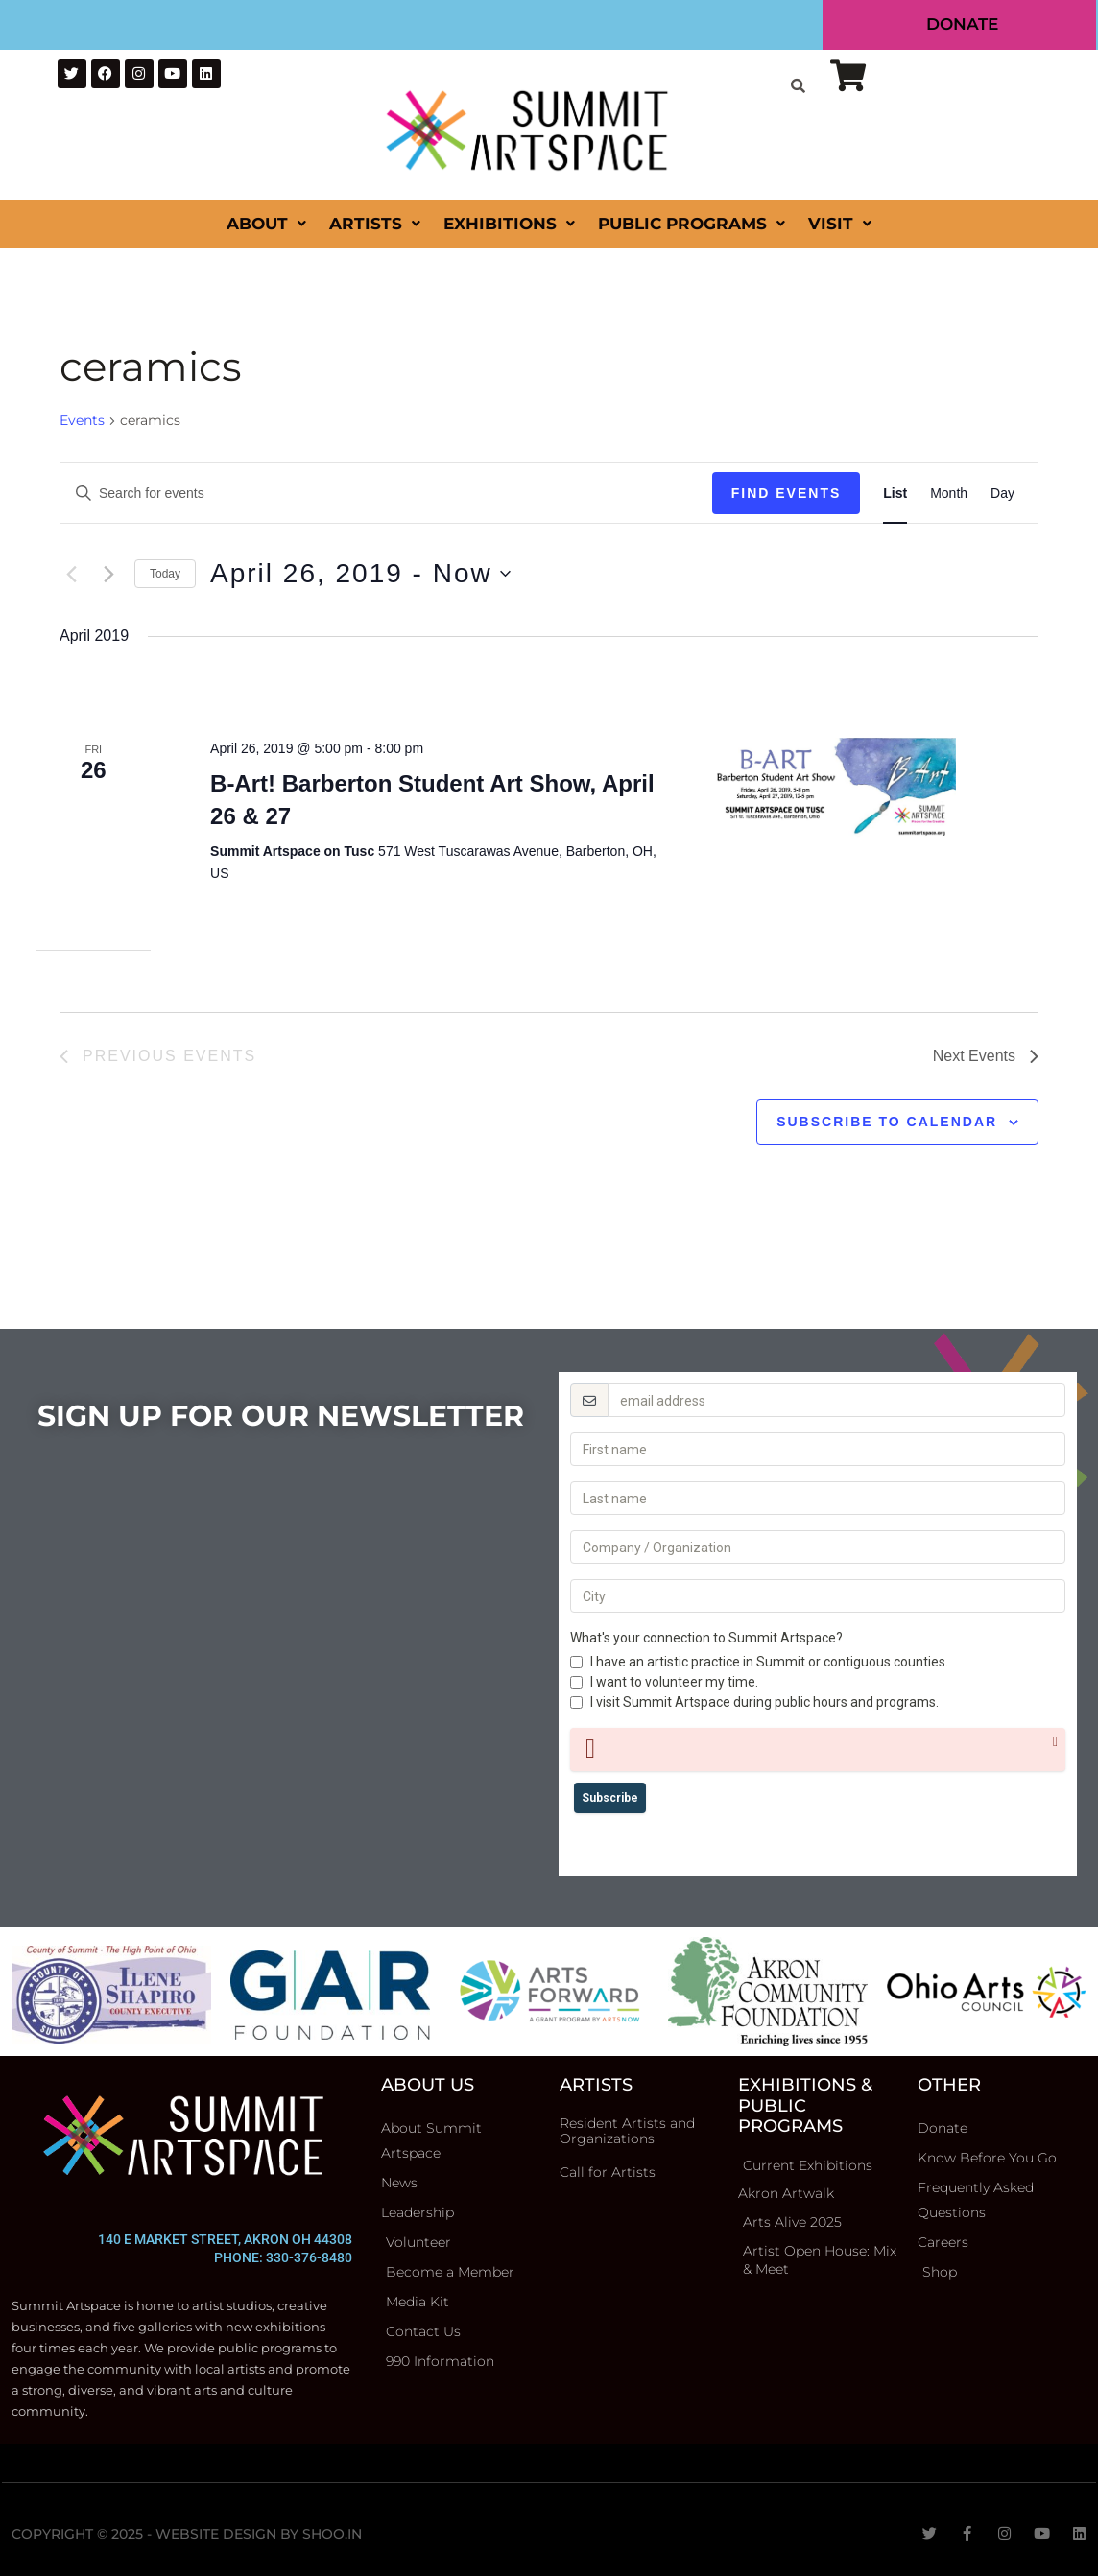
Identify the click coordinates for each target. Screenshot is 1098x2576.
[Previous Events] (71, 573)
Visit (839, 223)
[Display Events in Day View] (1002, 493)
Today (165, 573)
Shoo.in (332, 2533)
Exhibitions (509, 223)
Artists (374, 223)
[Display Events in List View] (895, 493)
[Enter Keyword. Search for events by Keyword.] (386, 493)
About (266, 223)
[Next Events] (108, 573)
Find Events (786, 493)
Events (82, 420)
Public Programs (691, 223)
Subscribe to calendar (886, 1121)
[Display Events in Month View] (948, 493)
